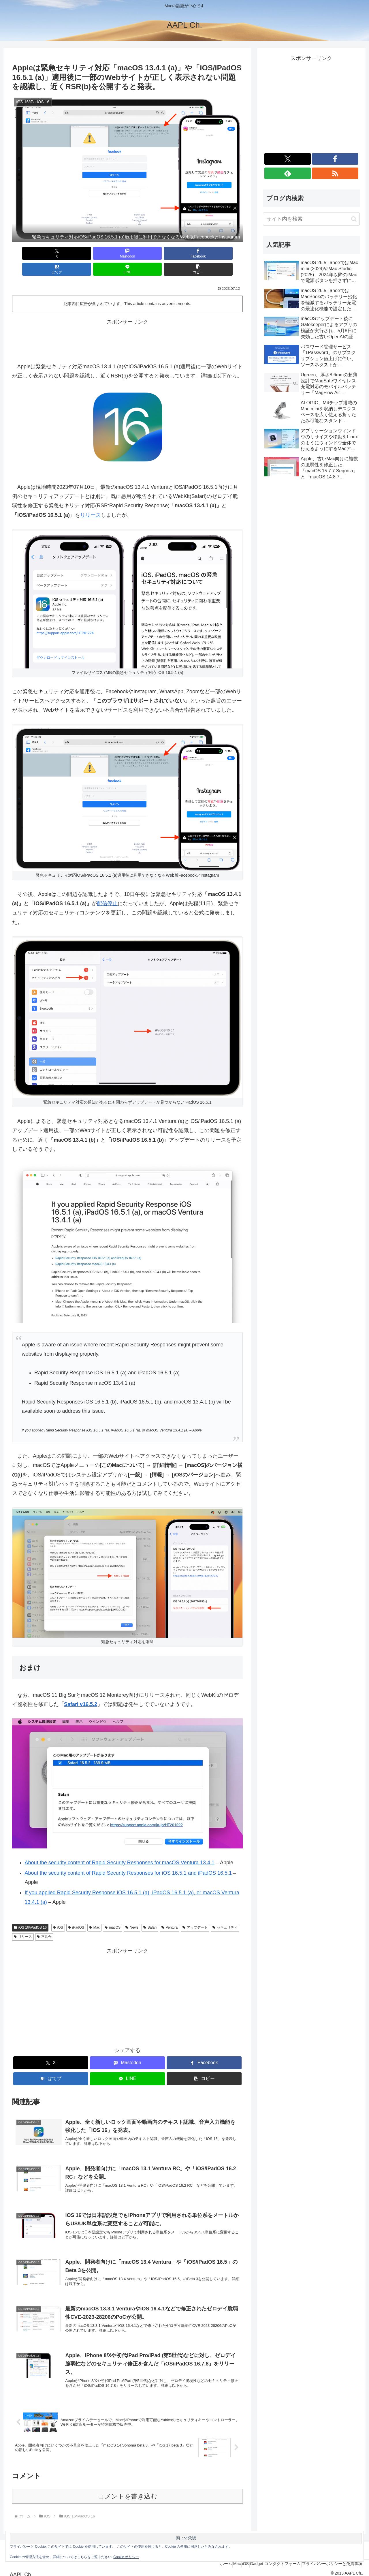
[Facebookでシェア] (108, 253)
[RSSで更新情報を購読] (335, 173)
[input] (311, 219)
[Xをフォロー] (287, 159)
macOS (113, 1912)
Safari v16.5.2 (80, 1688)
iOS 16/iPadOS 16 (30, 1912)
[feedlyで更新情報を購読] (287, 173)
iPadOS (76, 1912)
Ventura (169, 1912)
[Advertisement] (127, 324)
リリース (90, 499)
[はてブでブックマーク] (146, 253)
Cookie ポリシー (126, 2557)
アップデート (195, 1912)
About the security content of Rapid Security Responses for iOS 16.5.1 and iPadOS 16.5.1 (128, 1857)
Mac (94, 1912)
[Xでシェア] (30, 253)
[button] (224, 253)
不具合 (44, 1921)
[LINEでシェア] (185, 253)
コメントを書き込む (127, 2490)
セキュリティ (225, 1912)
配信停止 (107, 887)
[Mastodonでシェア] (69, 253)
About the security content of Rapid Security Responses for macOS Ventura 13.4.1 (119, 1847)
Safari (150, 1912)
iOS (58, 1912)
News (131, 1912)
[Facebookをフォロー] (335, 159)
